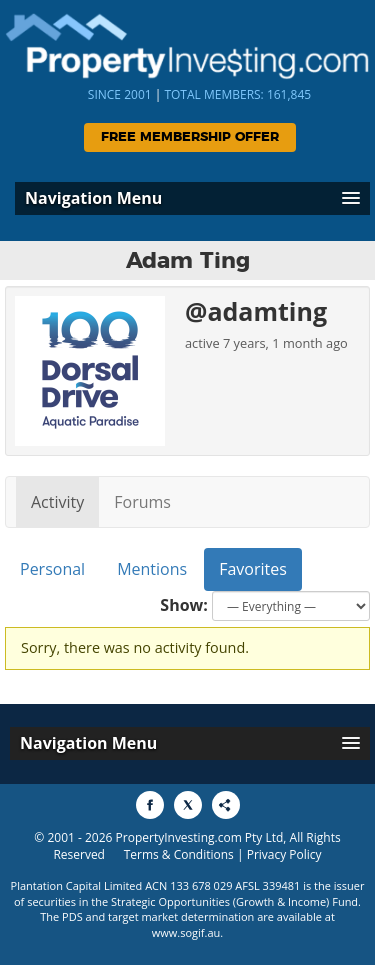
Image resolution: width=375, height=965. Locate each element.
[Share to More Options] (226, 805)
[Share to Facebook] (150, 805)
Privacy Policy (284, 854)
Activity (57, 502)
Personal (52, 569)
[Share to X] (188, 805)
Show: (184, 605)
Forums (142, 502)
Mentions (152, 569)
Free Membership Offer (190, 137)
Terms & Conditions (179, 854)
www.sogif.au (186, 932)
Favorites (253, 569)
